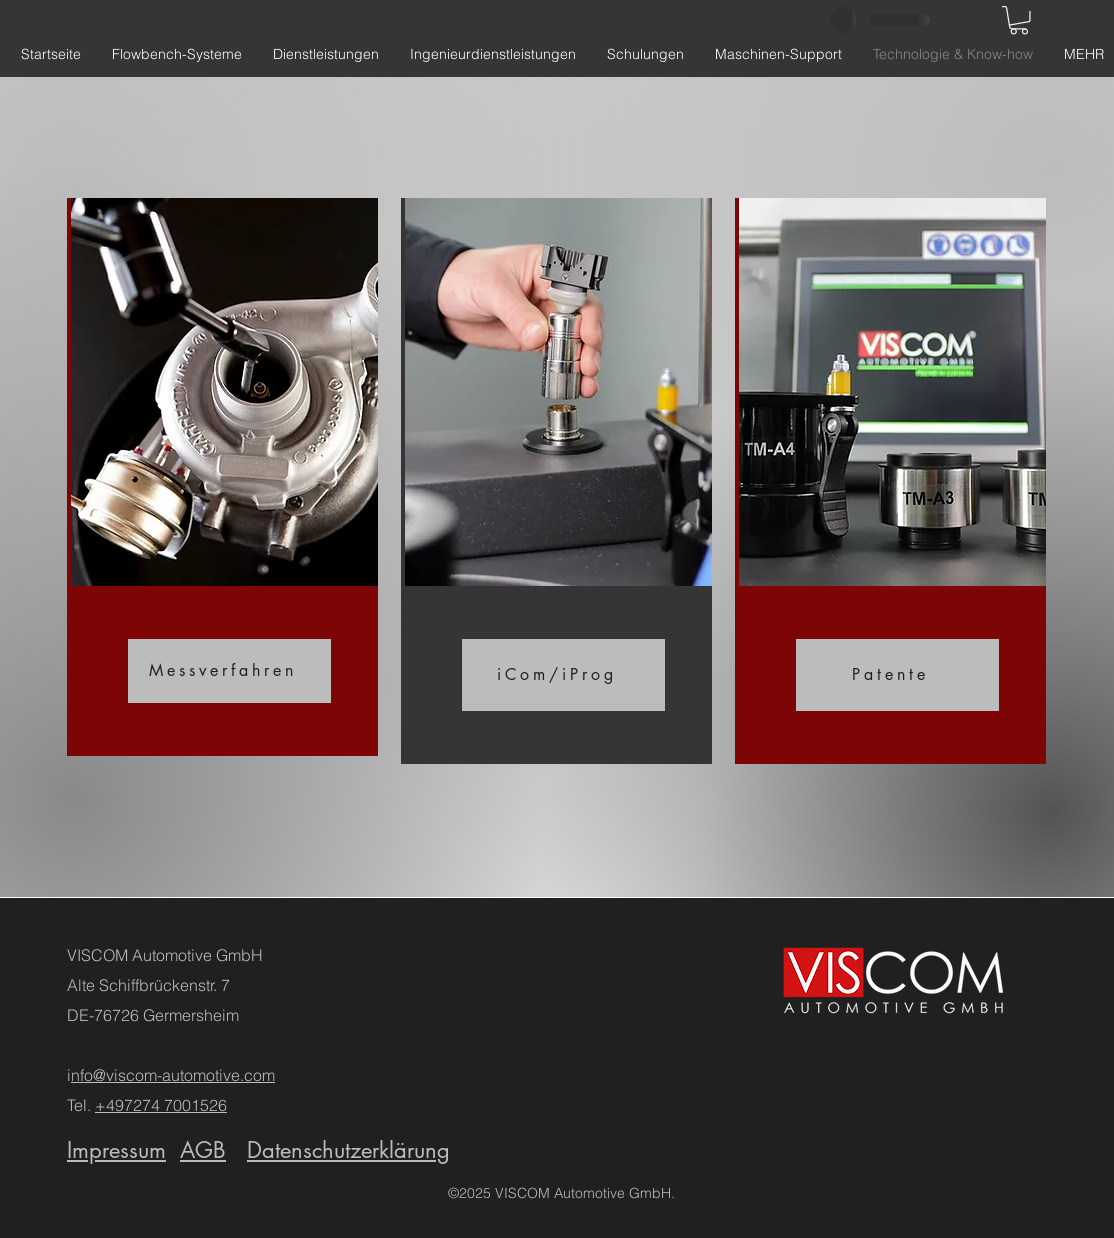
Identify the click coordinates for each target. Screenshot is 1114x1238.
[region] (222, 477)
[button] (1019, 20)
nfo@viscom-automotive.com (173, 1075)
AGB (203, 1150)
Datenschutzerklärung (348, 1150)
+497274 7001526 (161, 1105)
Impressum (116, 1150)
